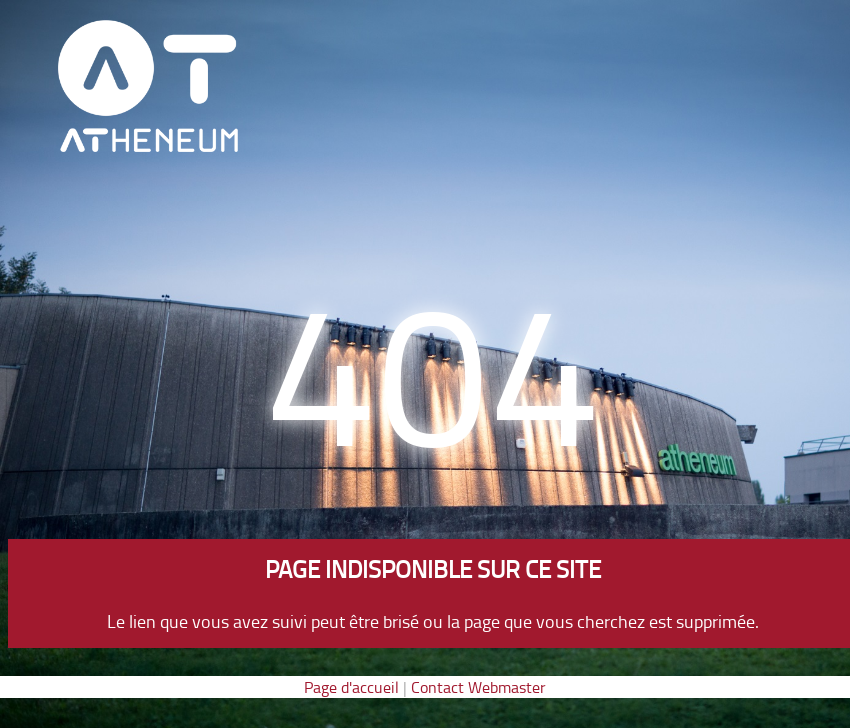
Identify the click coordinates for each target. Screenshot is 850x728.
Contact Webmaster (478, 687)
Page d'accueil (351, 687)
